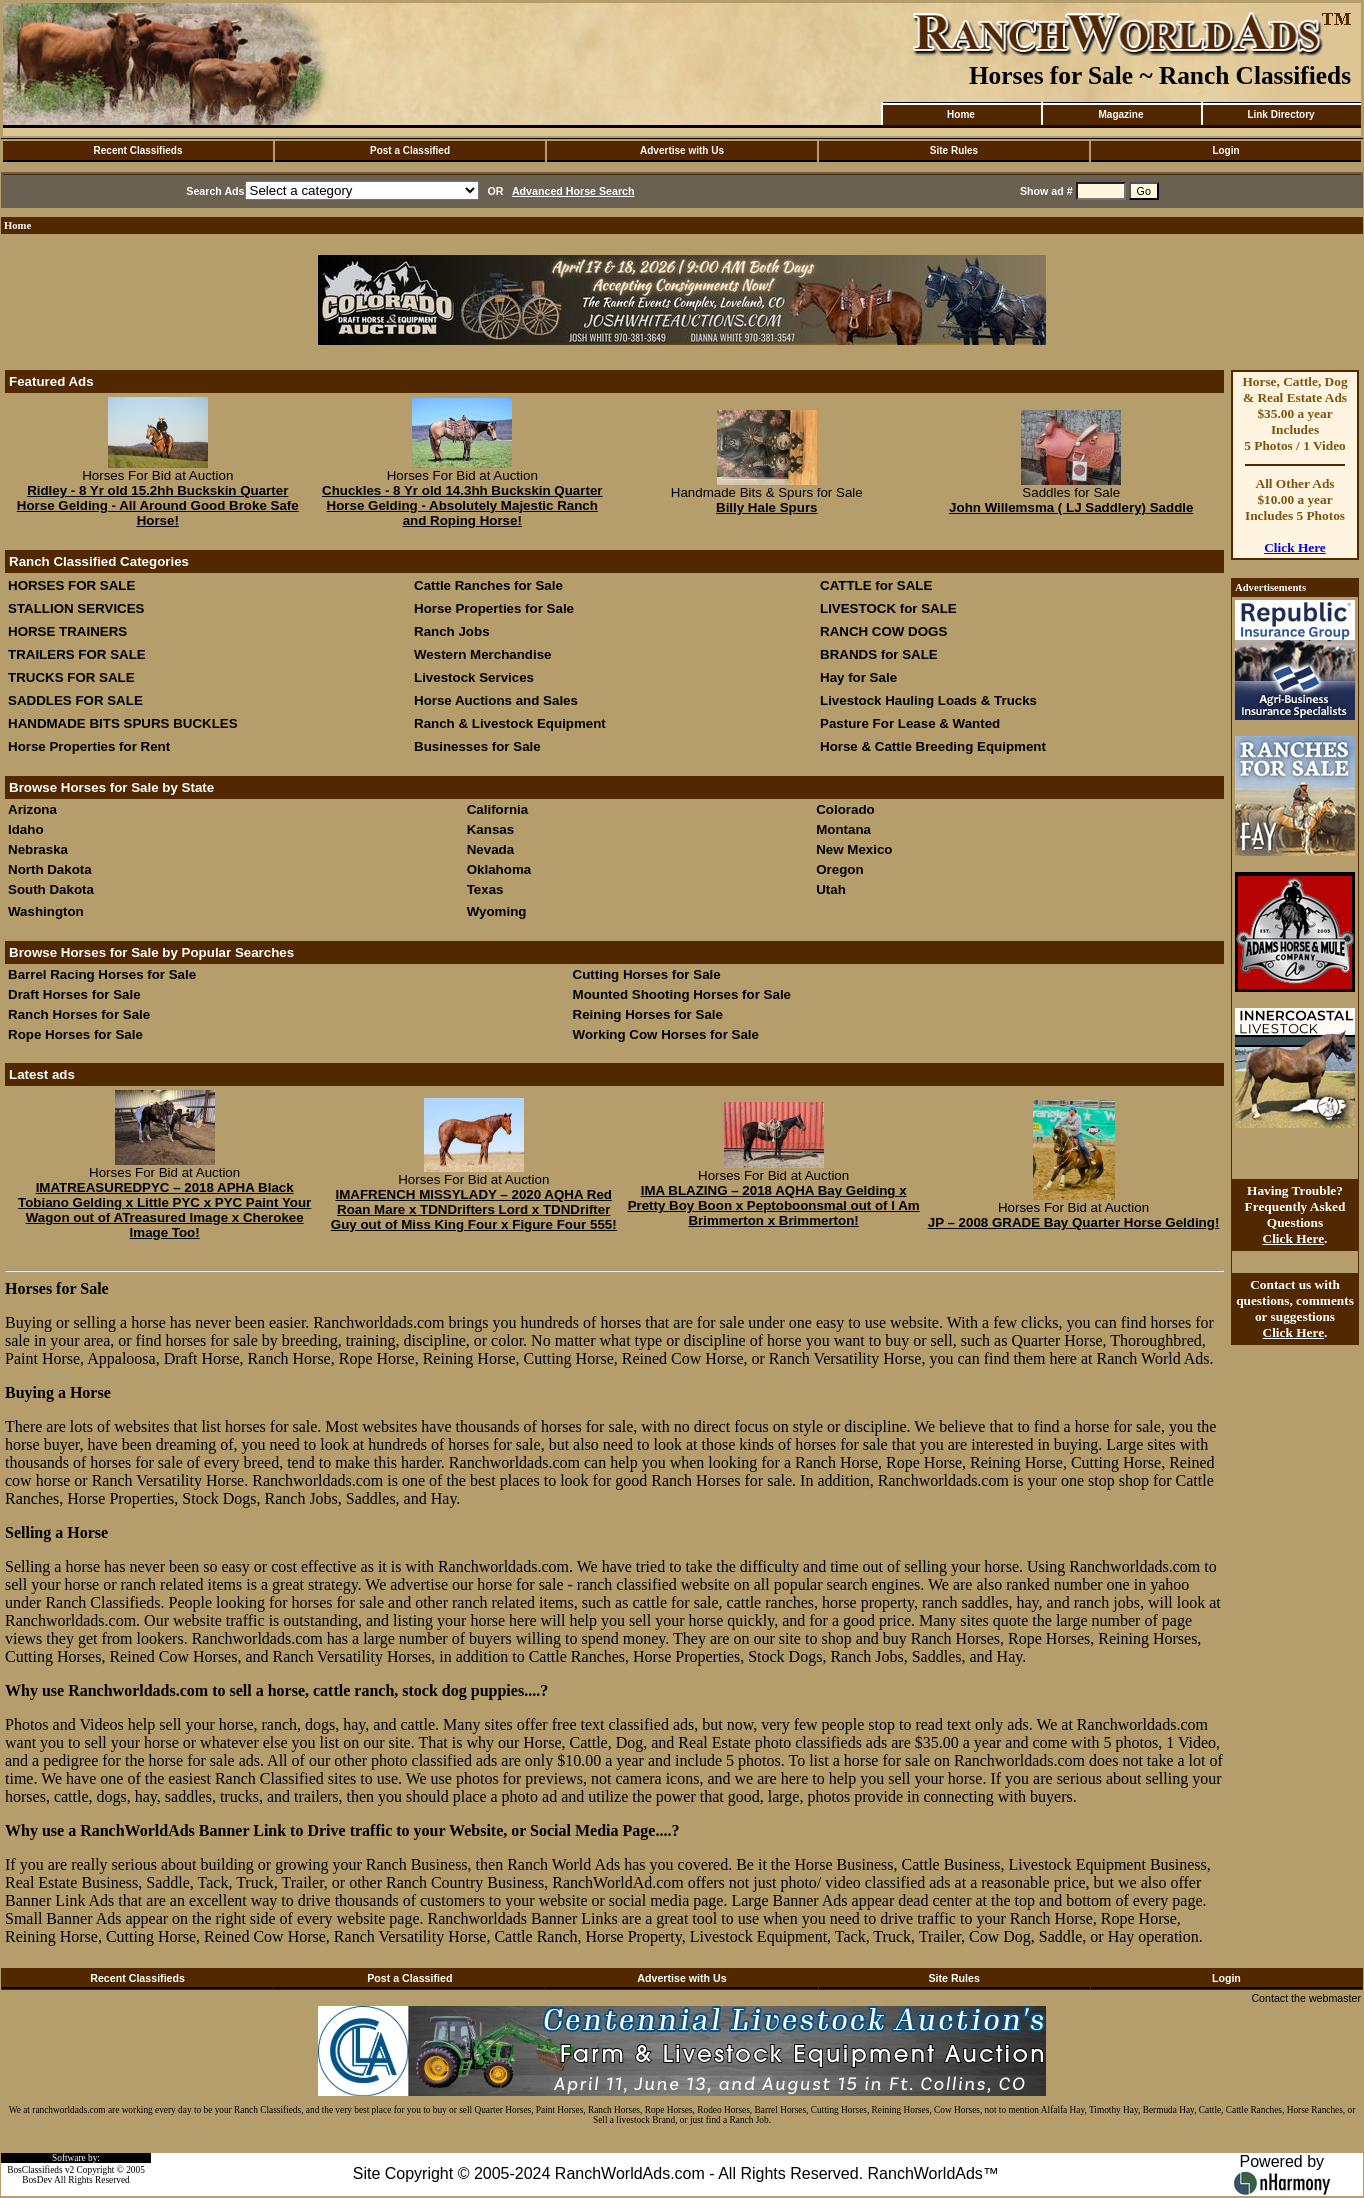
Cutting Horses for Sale (647, 974)
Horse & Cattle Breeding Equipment (933, 746)
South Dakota (51, 889)
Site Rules (954, 150)
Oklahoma (499, 869)
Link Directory (1280, 114)
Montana (843, 829)
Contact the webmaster (1306, 1998)
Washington (46, 911)
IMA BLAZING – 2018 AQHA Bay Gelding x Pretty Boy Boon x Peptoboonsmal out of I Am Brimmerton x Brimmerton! (774, 1205)
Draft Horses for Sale (74, 994)
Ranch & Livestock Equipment (510, 723)
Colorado (845, 809)
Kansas (490, 829)
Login (1225, 150)
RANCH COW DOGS (883, 631)
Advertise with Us (682, 150)
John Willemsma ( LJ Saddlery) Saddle (1071, 507)
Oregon (839, 869)
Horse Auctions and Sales (496, 700)
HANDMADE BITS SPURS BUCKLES (123, 723)
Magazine (1120, 114)
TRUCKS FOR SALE (71, 677)
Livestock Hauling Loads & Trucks (928, 700)
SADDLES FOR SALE (75, 700)
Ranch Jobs (452, 631)
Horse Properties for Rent (89, 746)
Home (961, 114)
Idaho (26, 829)
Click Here (1295, 547)
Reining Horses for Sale (648, 1014)
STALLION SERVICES (76, 608)
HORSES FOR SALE (71, 585)
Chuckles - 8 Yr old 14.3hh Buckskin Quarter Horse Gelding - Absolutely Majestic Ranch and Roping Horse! (462, 505)
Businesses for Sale (477, 746)
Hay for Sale (860, 677)
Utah (831, 889)
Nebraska (38, 849)
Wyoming (497, 911)
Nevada (490, 849)
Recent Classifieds (138, 150)
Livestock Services (474, 677)
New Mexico (854, 849)
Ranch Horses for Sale (79, 1014)
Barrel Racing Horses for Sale (102, 974)
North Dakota (50, 869)
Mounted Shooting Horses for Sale (682, 994)
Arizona (32, 809)
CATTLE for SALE (876, 585)
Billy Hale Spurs (766, 507)
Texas (485, 889)
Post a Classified (410, 150)
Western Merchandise (483, 654)
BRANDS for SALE (879, 654)
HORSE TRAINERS (67, 631)
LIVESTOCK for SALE (888, 608)
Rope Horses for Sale (75, 1034)
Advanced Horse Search (573, 191)
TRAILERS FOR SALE (77, 654)
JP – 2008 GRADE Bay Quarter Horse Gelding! (1074, 1222)
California (497, 809)
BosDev (37, 2180)
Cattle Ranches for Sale (488, 585)
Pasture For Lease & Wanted (910, 723)
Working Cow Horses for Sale (666, 1034)
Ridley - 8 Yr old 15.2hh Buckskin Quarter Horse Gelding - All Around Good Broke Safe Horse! (158, 505)
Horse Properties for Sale (494, 608)
